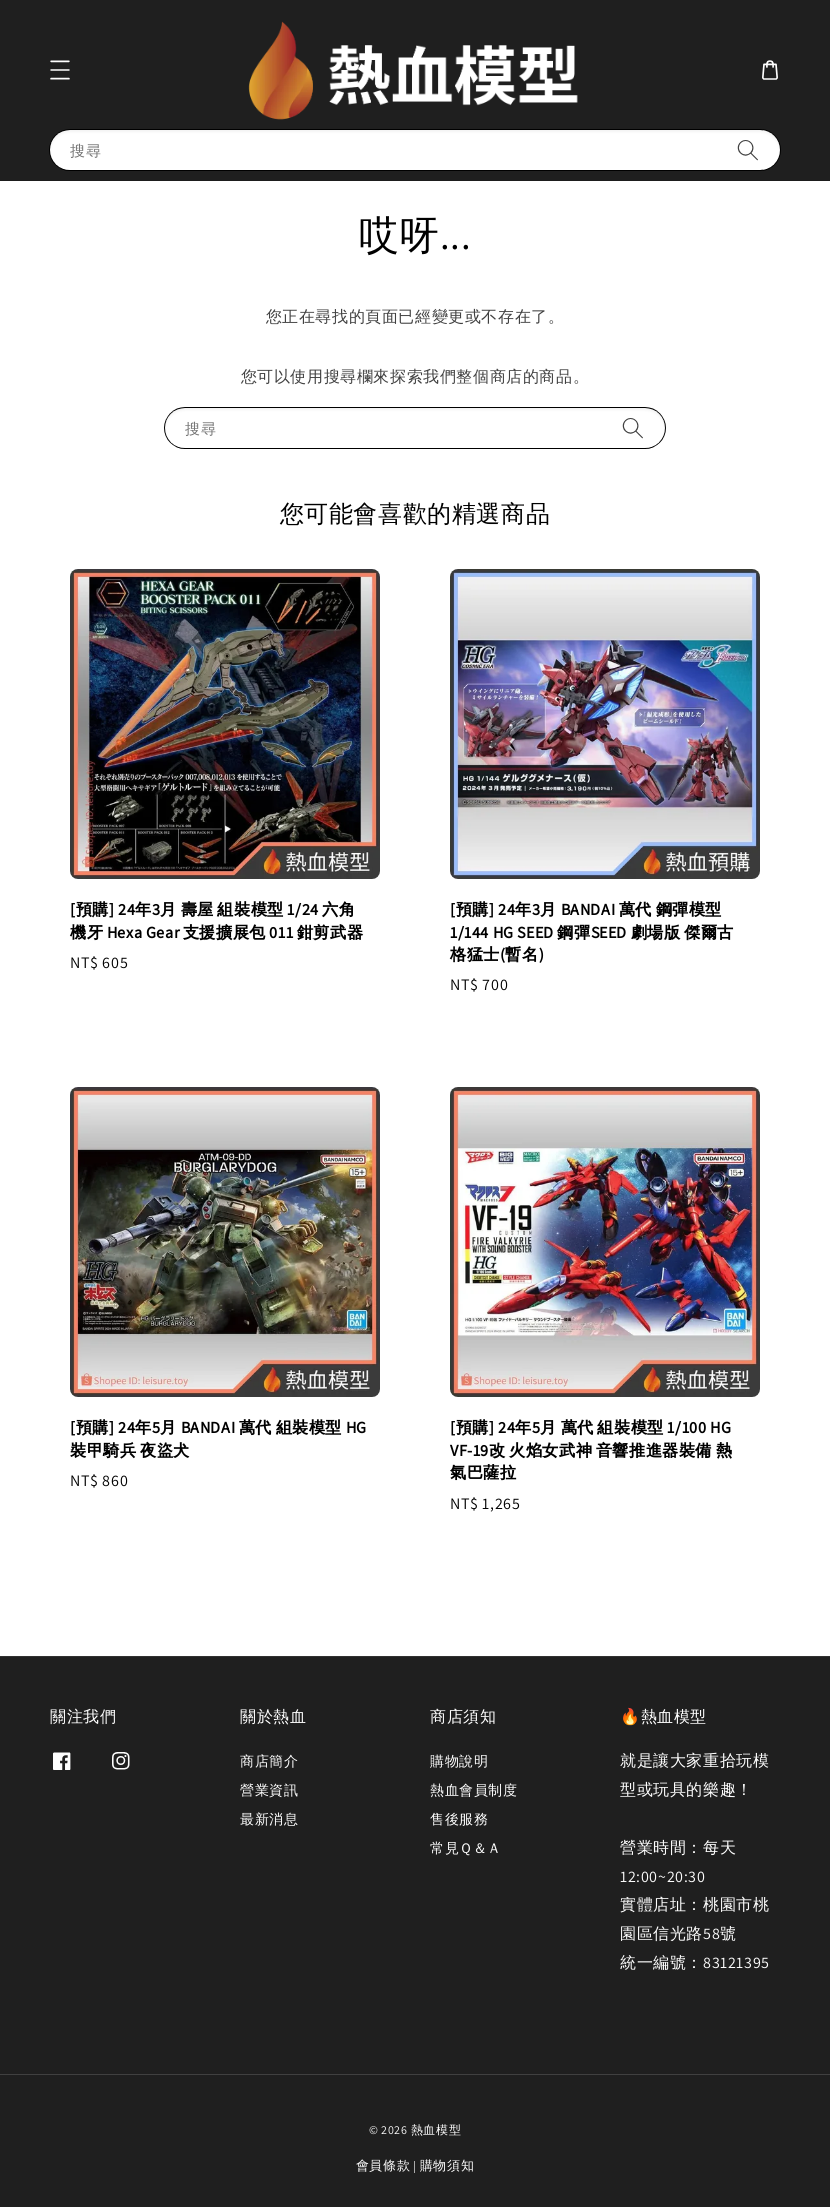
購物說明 (459, 1761)
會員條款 (383, 2165)
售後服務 (459, 1819)
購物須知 (447, 2165)
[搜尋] (748, 149)
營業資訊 (269, 1790)
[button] (60, 70)
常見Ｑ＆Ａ (466, 1848)
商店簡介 (269, 1761)
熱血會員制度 (474, 1790)
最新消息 (269, 1819)
